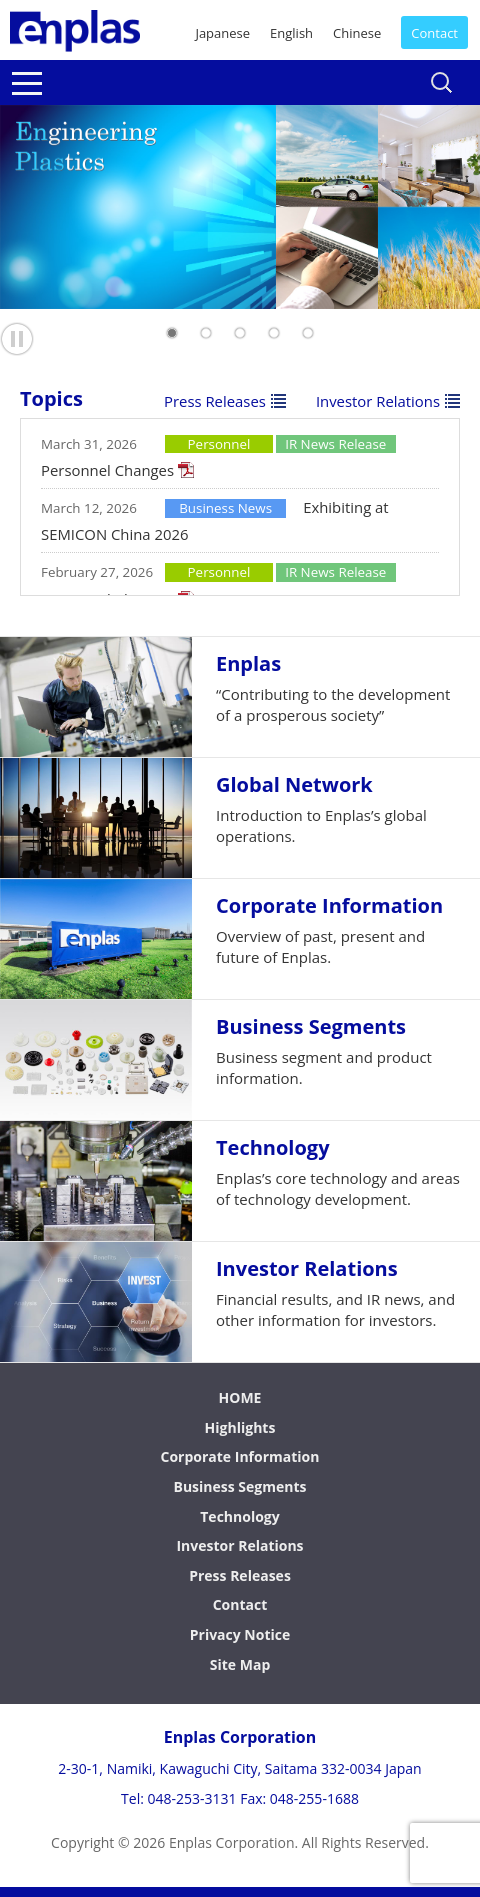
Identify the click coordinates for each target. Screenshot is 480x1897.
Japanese (222, 33)
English (291, 33)
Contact (434, 33)
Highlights (240, 1427)
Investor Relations (378, 401)
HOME (240, 1397)
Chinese (357, 33)
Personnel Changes (107, 470)
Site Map (240, 1664)
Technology (239, 1516)
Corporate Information (240, 1456)
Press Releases (215, 401)
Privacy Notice (240, 1634)
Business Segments (239, 1486)
